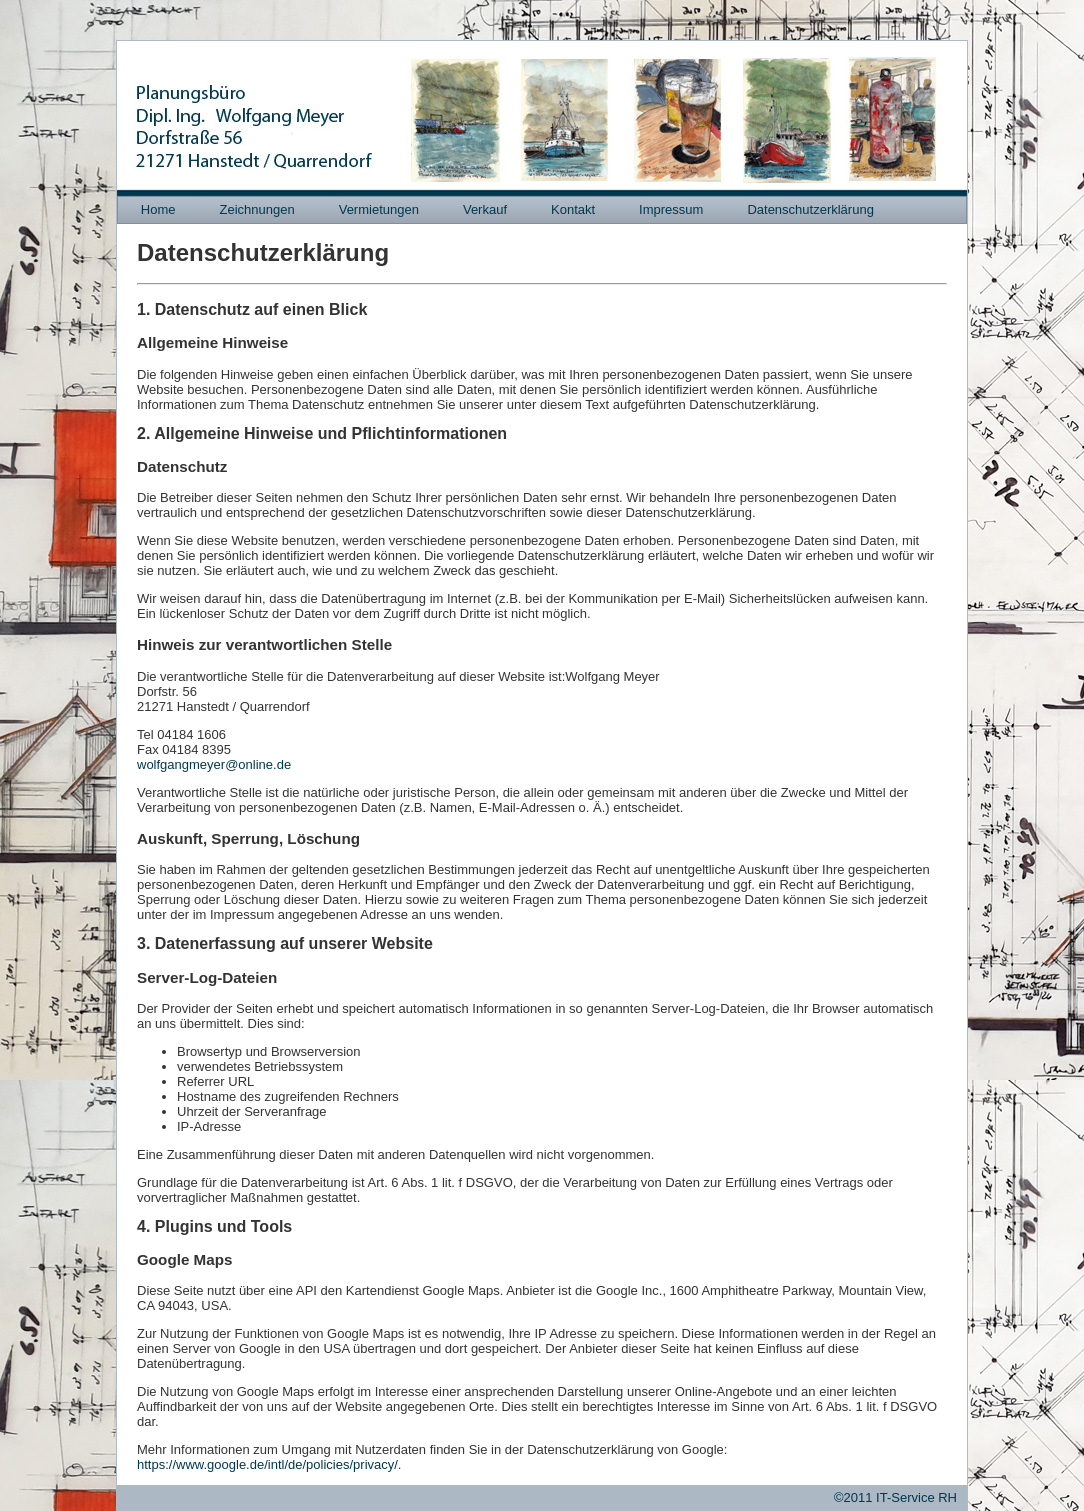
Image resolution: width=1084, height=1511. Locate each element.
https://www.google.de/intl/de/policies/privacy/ (267, 1464)
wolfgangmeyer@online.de (214, 764)
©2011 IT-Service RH (895, 1497)
